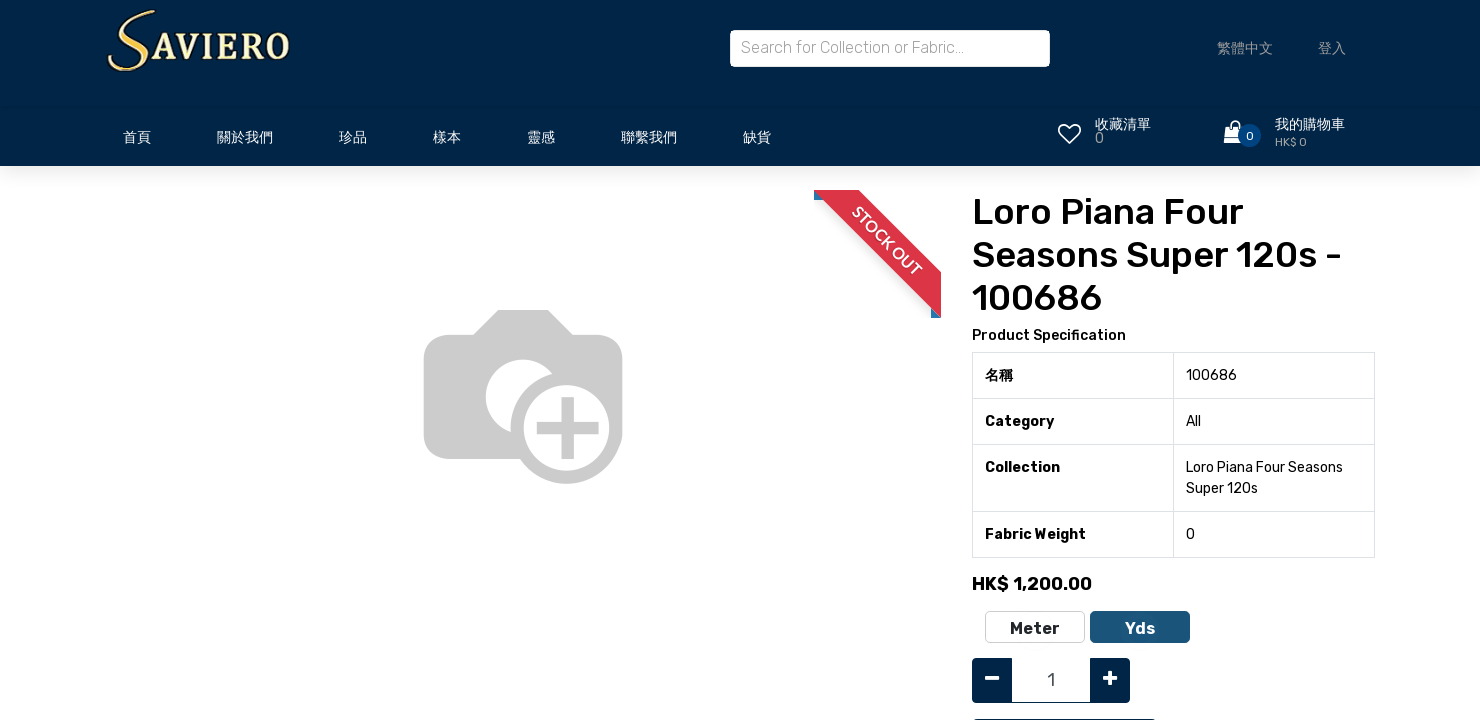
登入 (1332, 48)
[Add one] (1110, 680)
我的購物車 (1310, 124)
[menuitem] (137, 143)
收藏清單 (1123, 124)
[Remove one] (992, 680)
